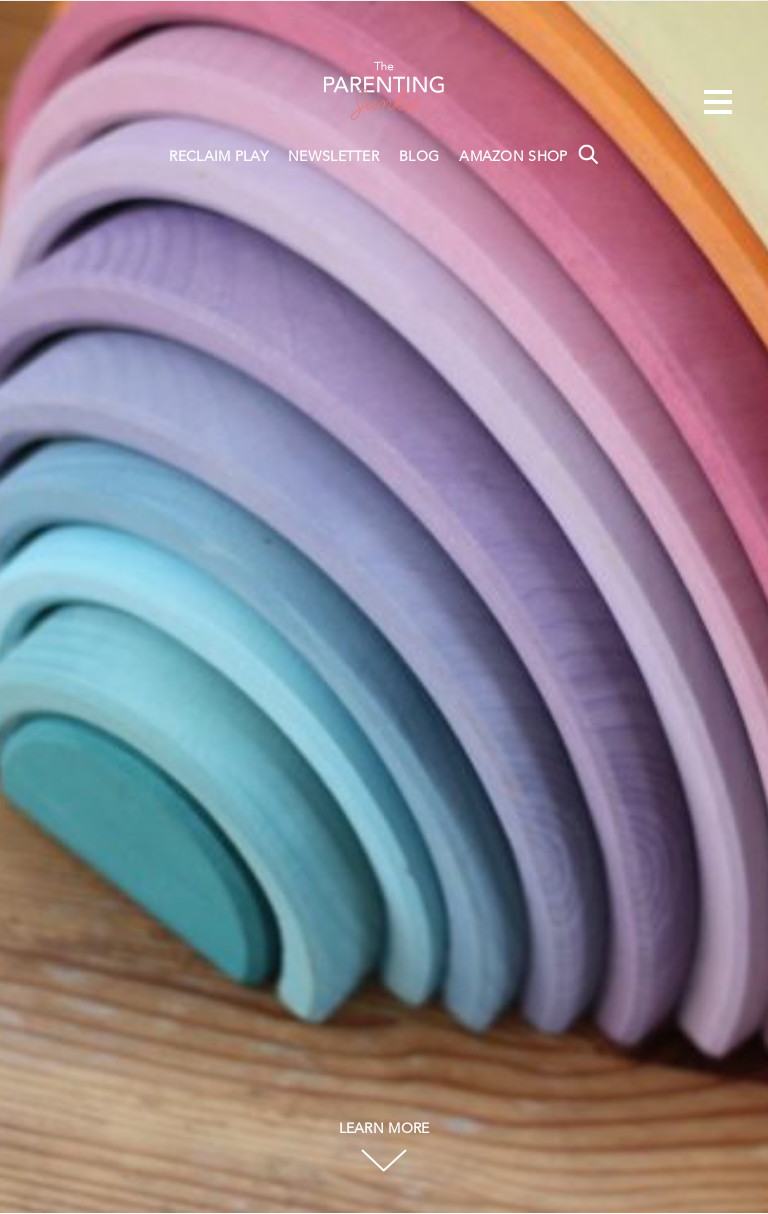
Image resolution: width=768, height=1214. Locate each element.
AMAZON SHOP (513, 157)
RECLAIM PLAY (218, 157)
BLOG (419, 157)
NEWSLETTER (333, 157)
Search (588, 154)
